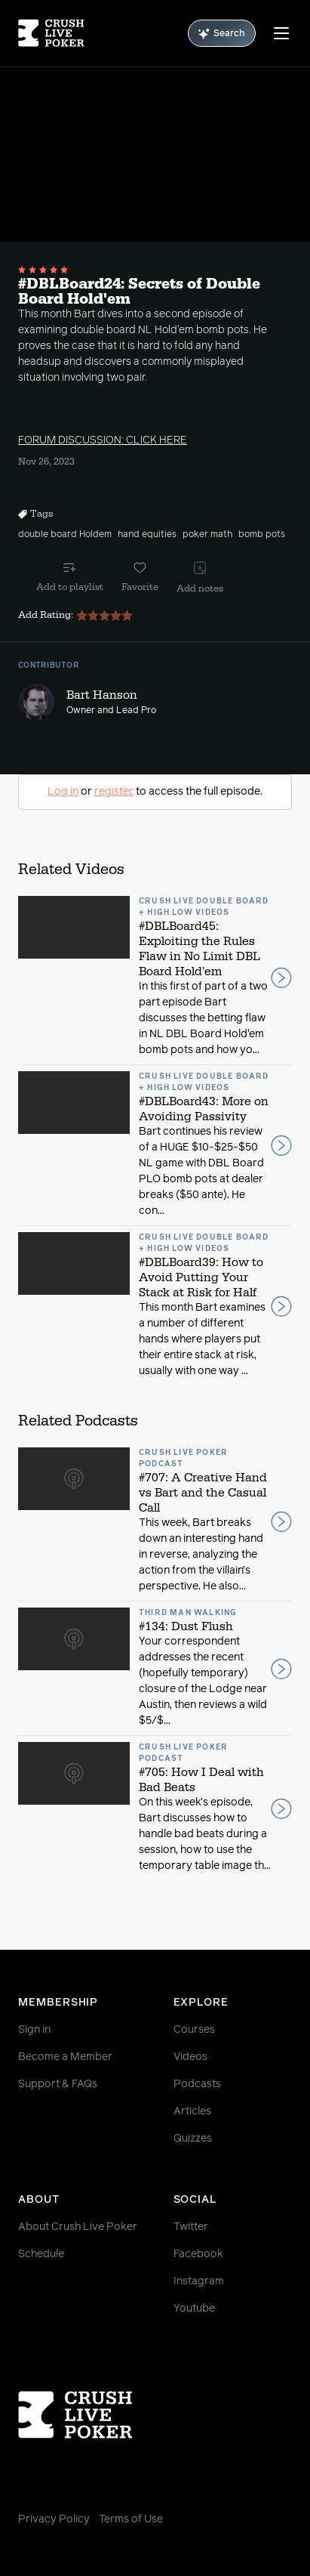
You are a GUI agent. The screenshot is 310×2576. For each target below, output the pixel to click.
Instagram (198, 2281)
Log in (63, 791)
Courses (194, 2030)
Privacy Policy (54, 2519)
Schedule (41, 2254)
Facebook (198, 2254)
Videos (190, 2057)
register (114, 791)
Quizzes (192, 2138)
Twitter (190, 2227)
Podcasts (197, 2084)
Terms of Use (131, 2519)
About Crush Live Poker (77, 2227)
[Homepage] (51, 33)
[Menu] (281, 33)
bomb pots (261, 534)
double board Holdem (65, 534)
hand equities (147, 534)
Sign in (34, 2030)
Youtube (194, 2308)
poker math (207, 534)
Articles (192, 2111)
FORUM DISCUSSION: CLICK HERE (102, 440)
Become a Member (65, 2057)
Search (221, 33)
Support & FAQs (57, 2084)
